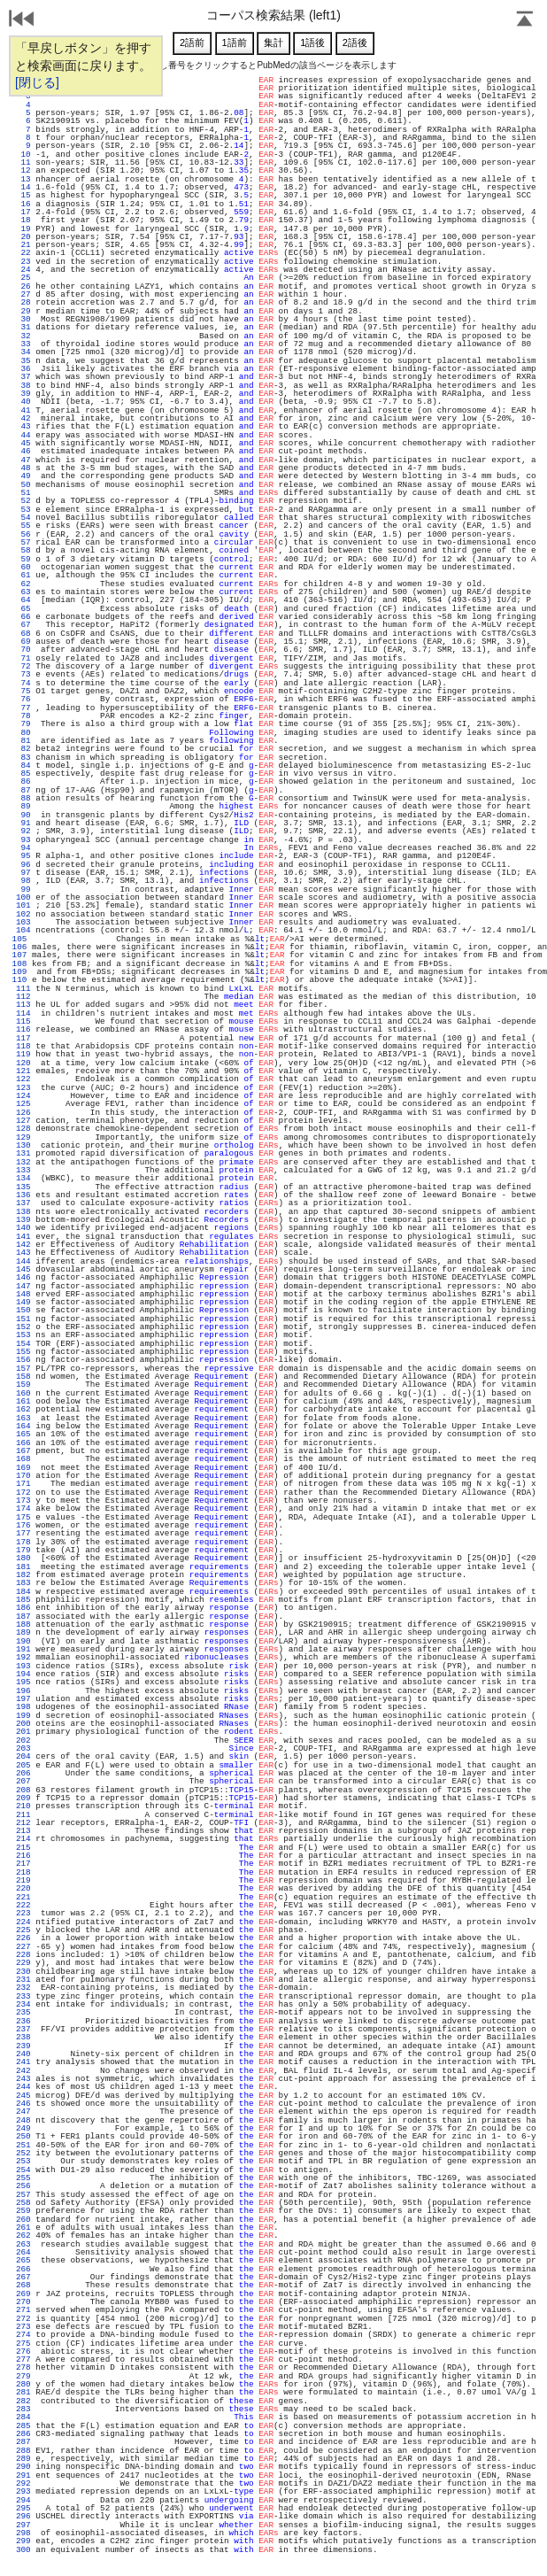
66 (23, 617)
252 (23, 2153)
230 (23, 1971)
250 (23, 2136)
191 (23, 1649)
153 (23, 1335)
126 (23, 1113)
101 (23, 905)
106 (19, 947)
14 (23, 187)
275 (23, 2343)
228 (23, 1955)
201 (23, 1732)
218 (23, 1872)
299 (23, 2541)
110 (19, 980)
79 (23, 724)
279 (23, 2376)
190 (23, 1641)
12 (23, 170)
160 (23, 1393)
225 (23, 1930)
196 (23, 1691)
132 (23, 1162)
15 (23, 195)
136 (23, 1195)
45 (23, 443)
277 (23, 2359)
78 (23, 716)
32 (23, 336)
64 (23, 600)
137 (23, 1203)
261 (23, 2227)
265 (23, 2260)
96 (23, 865)
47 (23, 460)
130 (23, 1145)
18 (23, 220)
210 (23, 1806)
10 (23, 154)
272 (23, 2319)
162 (23, 1409)
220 (23, 1888)
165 (23, 1434)
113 (23, 1005)
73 (23, 674)
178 (23, 1542)
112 (23, 997)
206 (23, 1773)
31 (23, 327)
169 (23, 1468)
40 (23, 401)
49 (23, 476)
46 (23, 451)
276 (23, 2351)
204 (23, 1756)
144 (23, 1261)
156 (23, 1360)
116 (23, 1029)
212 (23, 1823)
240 (23, 2054)
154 (23, 1344)
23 (23, 262)
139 (23, 1220)
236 (23, 2021)
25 (23, 277)
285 (23, 2426)
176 (23, 1525)
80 (23, 733)
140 (23, 1228)
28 (23, 302)
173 (23, 1500)
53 (23, 509)
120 (23, 1063)
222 (23, 1905)
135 (23, 1187)
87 (23, 790)
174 (23, 1508)
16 (23, 204)
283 (23, 2409)
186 (23, 1608)
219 (23, 1880)
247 (23, 2111)
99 (23, 889)
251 (23, 2145)
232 (23, 1987)
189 (23, 1632)
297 (23, 2525)
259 (23, 2211)
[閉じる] (37, 82)
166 (23, 1443)
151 (23, 1319)
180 (23, 1558)
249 (23, 2128)
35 (23, 361)
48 (23, 468)
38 (23, 386)
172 (23, 1492)
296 (23, 2516)
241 (23, 2062)
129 (23, 1137)
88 (23, 798)
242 (23, 2071)
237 (23, 2029)
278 (23, 2367)
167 (23, 1451)
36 (23, 369)
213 (23, 1831)
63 (23, 592)
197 (23, 1699)
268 (23, 2285)
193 (23, 1666)
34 (23, 352)
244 (23, 2087)
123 (23, 1088)
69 (23, 641)
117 (23, 1038)
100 (23, 897)
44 (23, 435)
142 (23, 1244)
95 (23, 856)
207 (23, 1781)
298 (23, 2533)
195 (23, 1682)
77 (23, 708)
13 (23, 179)
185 (23, 1600)
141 (23, 1237)
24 (23, 270)
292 (23, 2483)
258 (23, 2203)
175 (23, 1517)
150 (23, 1310)
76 (23, 699)
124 (23, 1096)
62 (23, 584)
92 (23, 831)
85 (23, 773)
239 (23, 2046)
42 (23, 418)
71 (23, 658)
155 (23, 1352)
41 (23, 410)
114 (23, 1013)
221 (23, 1897)
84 (23, 765)
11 (23, 162)
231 (23, 1979)
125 (23, 1104)
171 (23, 1484)
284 (23, 2417)
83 (23, 757)
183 (23, 1583)
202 (23, 1740)
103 (23, 922)
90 (23, 815)
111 (23, 989)
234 (23, 2004)
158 (23, 1376)
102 (23, 914)
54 (23, 517)
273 (23, 2327)
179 (23, 1550)
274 (23, 2335)
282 (23, 2401)
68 (23, 633)
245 (23, 2095)
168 (23, 1459)
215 (23, 1848)
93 (23, 840)
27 (23, 294)
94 (23, 848)
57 (23, 542)
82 (23, 749)
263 (23, 2244)
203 (23, 1748)
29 (23, 311)
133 (23, 1170)
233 (23, 1996)
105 (19, 939)
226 (23, 1938)
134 (23, 1178)
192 (23, 1657)
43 (23, 426)
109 (19, 972)
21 (23, 245)
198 (23, 1707)
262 (23, 2235)
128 (23, 1128)
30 (23, 319)
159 (23, 1384)
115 (23, 1021)
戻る (22, 20)
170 (23, 1476)
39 (23, 393)
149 (23, 1302)
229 (23, 1963)
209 (23, 1798)
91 (23, 823)
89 (23, 806)
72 (23, 666)
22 (23, 253)
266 (23, 2269)
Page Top (525, 20)
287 (23, 2442)
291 (23, 2475)
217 (23, 1863)
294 (23, 2500)
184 (23, 1592)
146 (23, 1277)
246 (23, 2103)
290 (23, 2467)
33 (23, 344)
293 (23, 2491)
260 (23, 2219)
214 (23, 1839)
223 (23, 1913)
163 (23, 1418)
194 (23, 1674)
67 (23, 625)
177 (23, 1533)
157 (23, 1368)
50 (23, 485)
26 (23, 286)
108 (19, 964)
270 (23, 2302)
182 (23, 1575)
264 (23, 2252)
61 (23, 575)
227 (23, 1947)
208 (23, 1790)
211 (23, 1815)
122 (23, 1079)
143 (23, 1252)
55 (23, 525)
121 (23, 1071)
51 (23, 493)
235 (23, 2012)
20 (23, 237)
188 (23, 1624)
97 (23, 873)
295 (23, 2508)
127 (23, 1121)
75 (23, 691)
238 (23, 2037)
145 (23, 1269)
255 (23, 2178)
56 (23, 534)
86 (23, 781)
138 (23, 1212)
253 (23, 2161)
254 (23, 2170)
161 (23, 1401)
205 (23, 1765)
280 (23, 2384)
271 (23, 2310)
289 (23, 2459)
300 (23, 2550)
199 (23, 1716)
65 (23, 609)
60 (23, 567)
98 (23, 881)
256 (23, 2186)
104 (23, 930)
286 (23, 2434)
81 (23, 741)
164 (23, 1426)
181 (23, 1567)
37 (23, 377)
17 (23, 212)
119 (23, 1054)
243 (23, 2079)
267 (23, 2277)
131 (23, 1153)
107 (19, 955)
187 (23, 1616)
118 (23, 1046)
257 (23, 2195)
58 (23, 550)
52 (23, 501)
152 (23, 1327)
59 (23, 559)
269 (23, 2294)
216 (23, 1855)
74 (23, 683)
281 (23, 2392)
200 (23, 1724)
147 (23, 1286)
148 (23, 1294)
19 (23, 229)
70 (23, 649)
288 (23, 2451)
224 (23, 1922)
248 (23, 2120)
